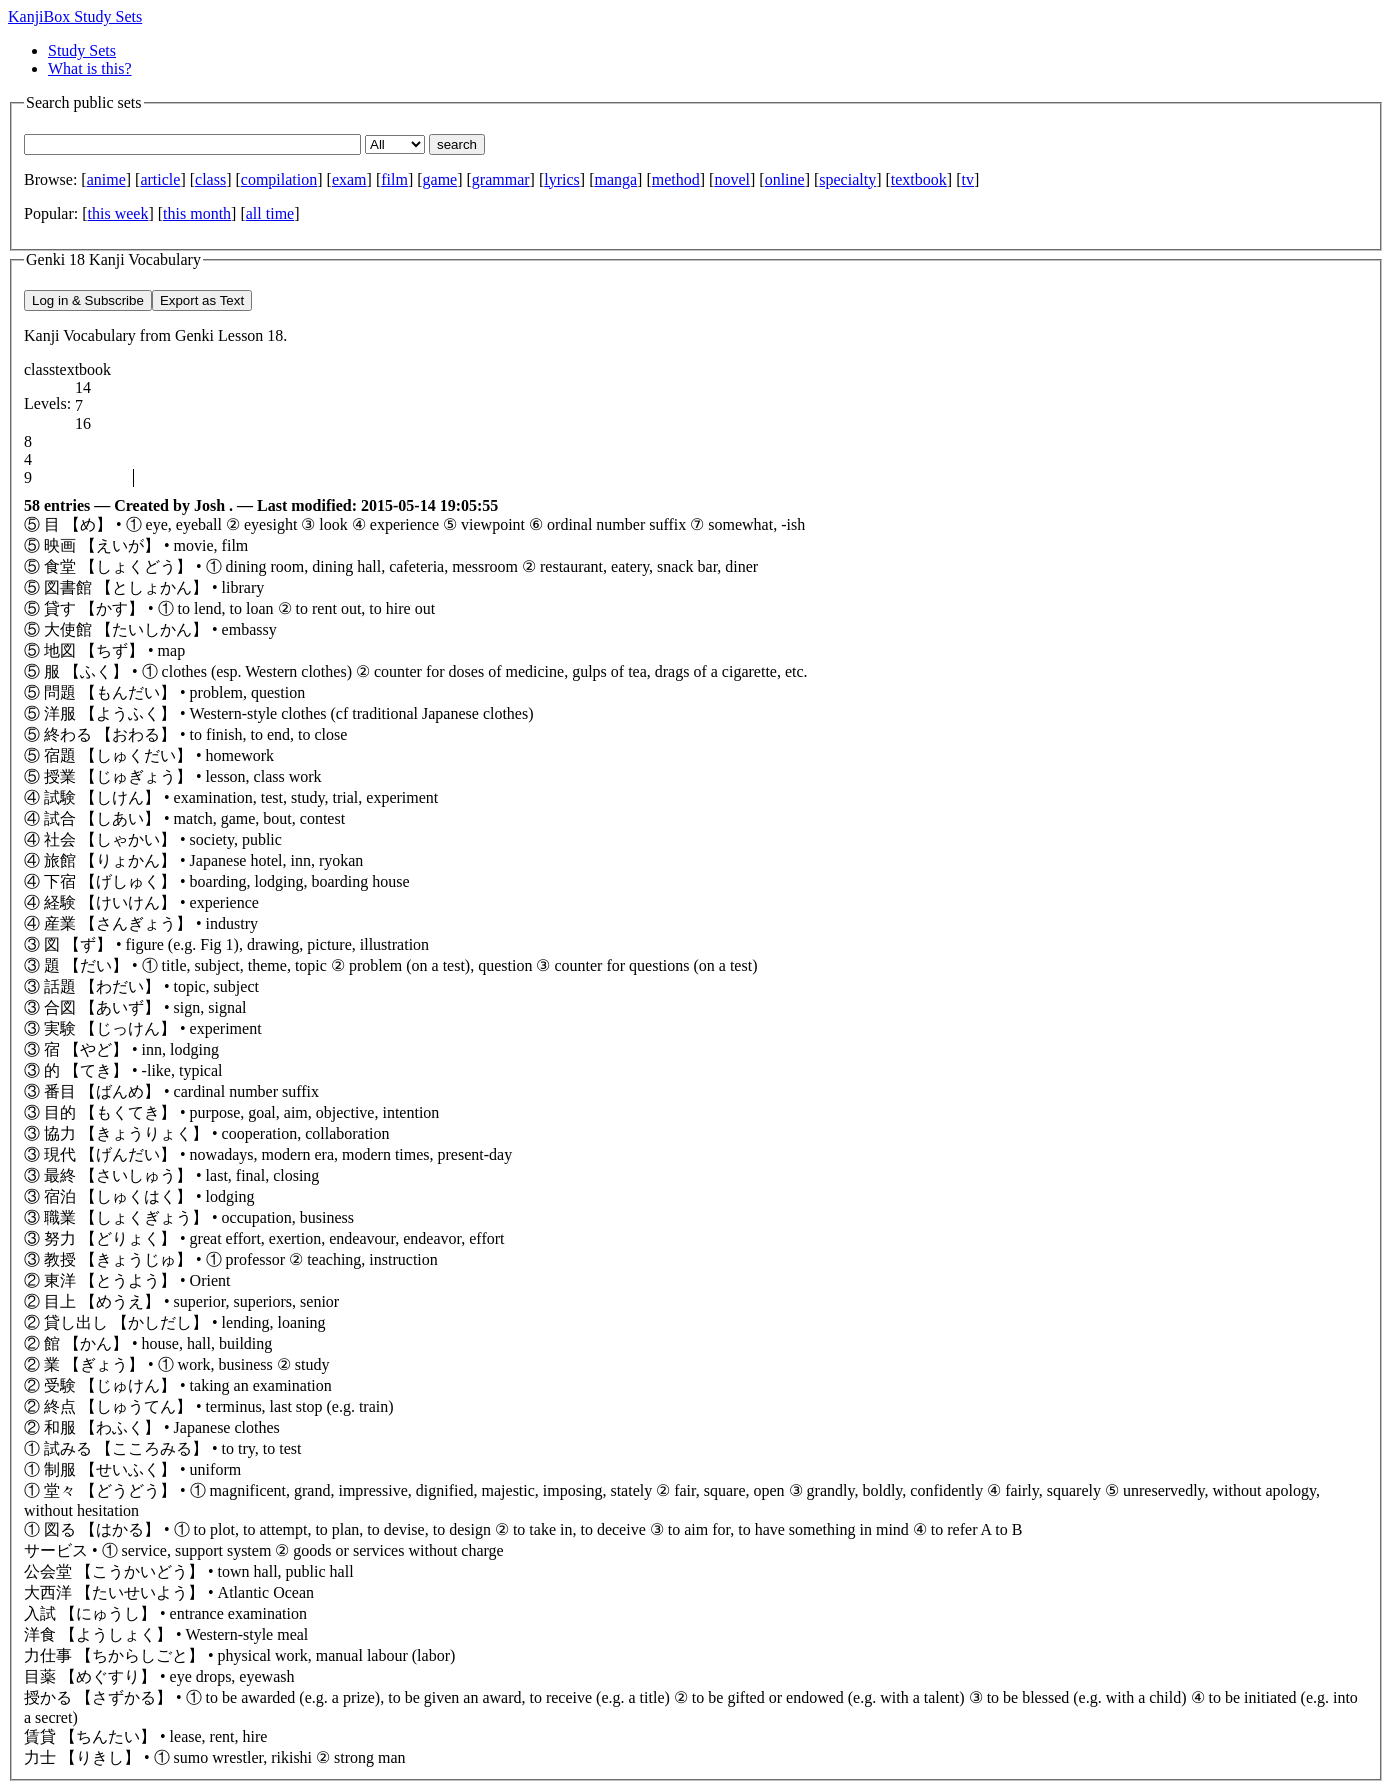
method (676, 179)
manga (615, 179)
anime (106, 179)
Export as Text (202, 300)
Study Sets (82, 50)
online (785, 179)
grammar (501, 179)
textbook (919, 179)
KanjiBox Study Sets (75, 16)
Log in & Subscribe (88, 300)
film (394, 179)
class (210, 179)
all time (270, 213)
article (160, 179)
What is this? (90, 68)
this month (197, 213)
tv (967, 179)
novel (732, 179)
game (440, 179)
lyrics (562, 179)
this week (118, 213)
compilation (279, 179)
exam (349, 179)
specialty (847, 179)
